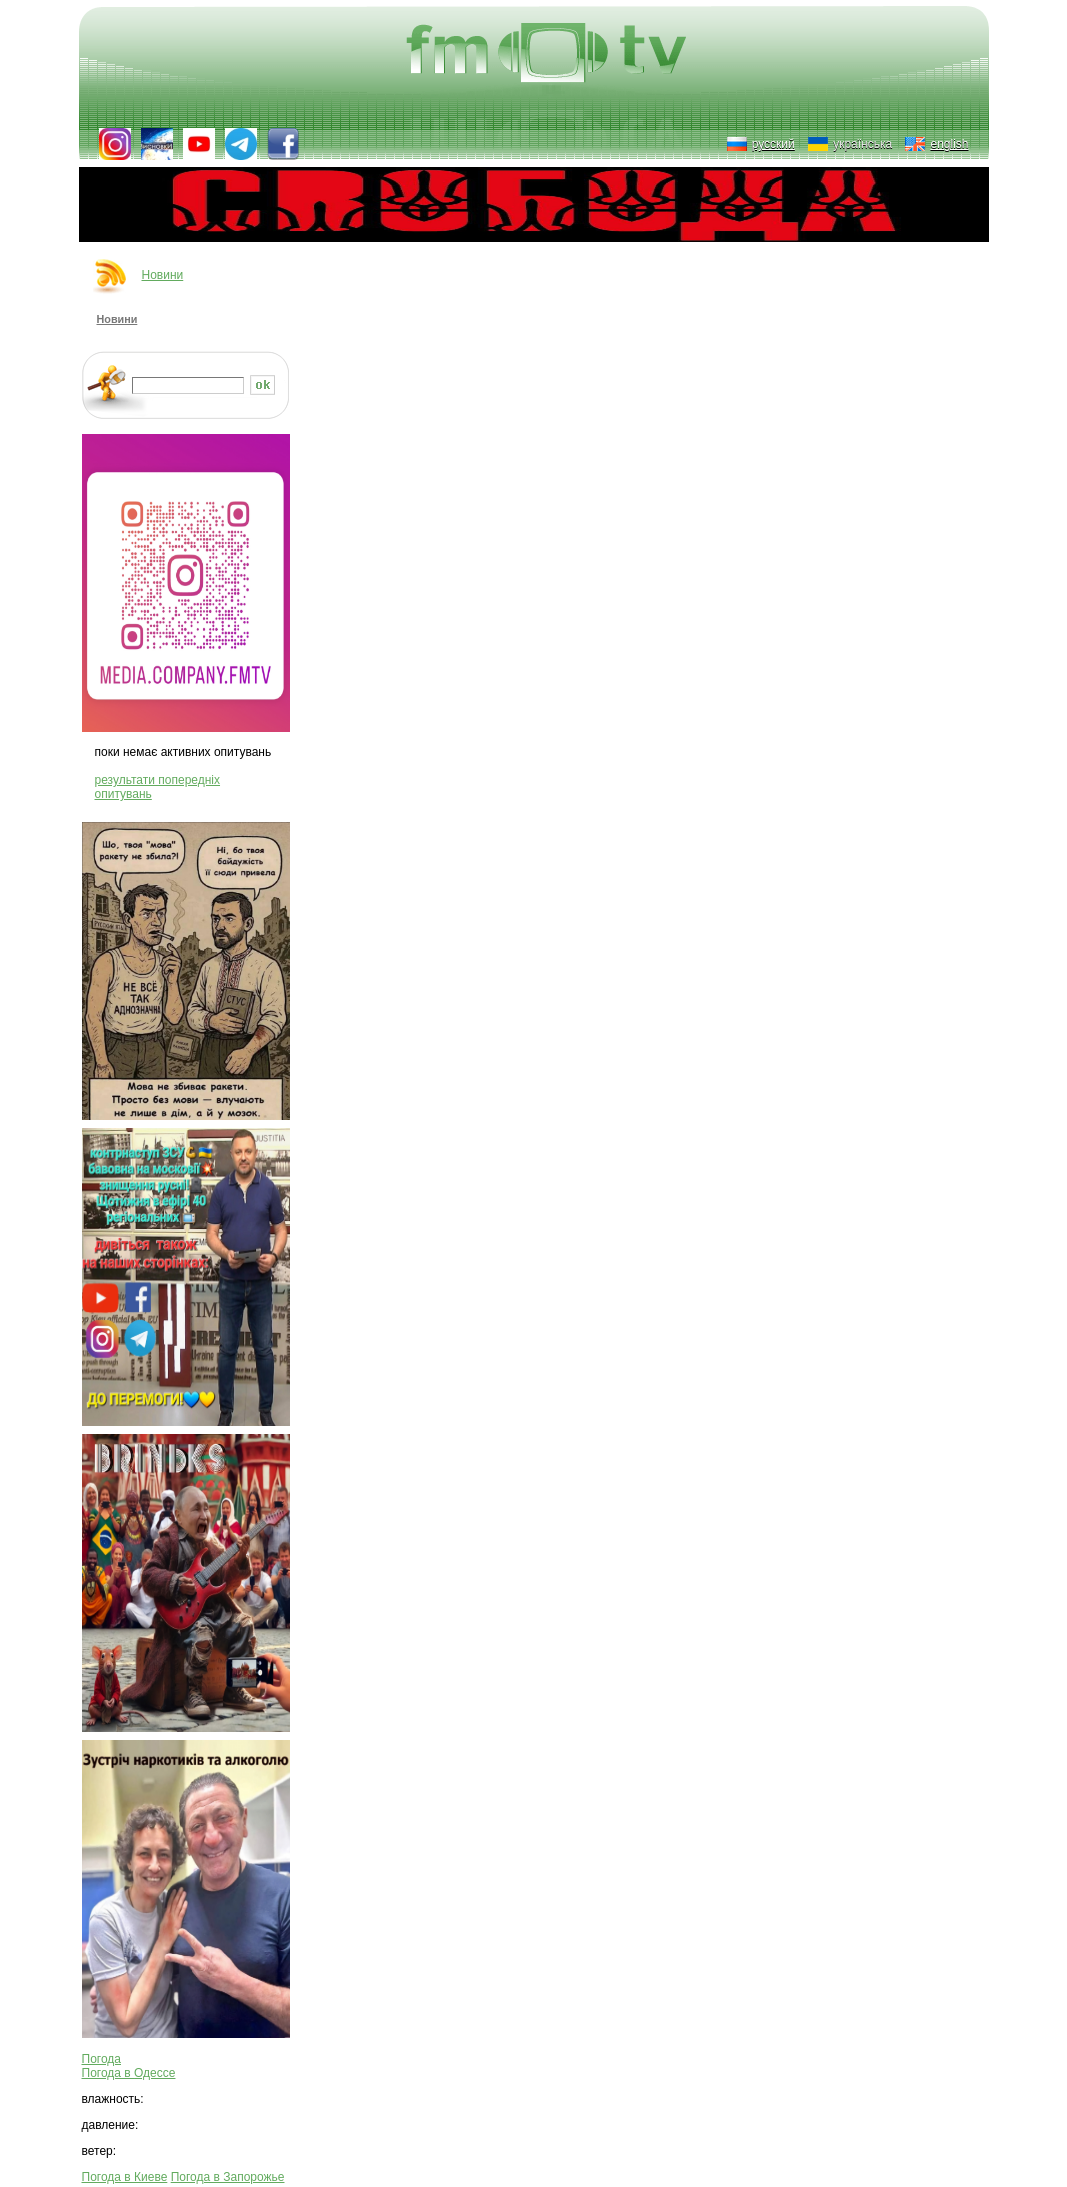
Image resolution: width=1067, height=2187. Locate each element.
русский (773, 144)
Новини (163, 275)
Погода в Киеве (125, 2177)
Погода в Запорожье (228, 2177)
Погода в (129, 2073)
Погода (102, 2059)
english (949, 144)
